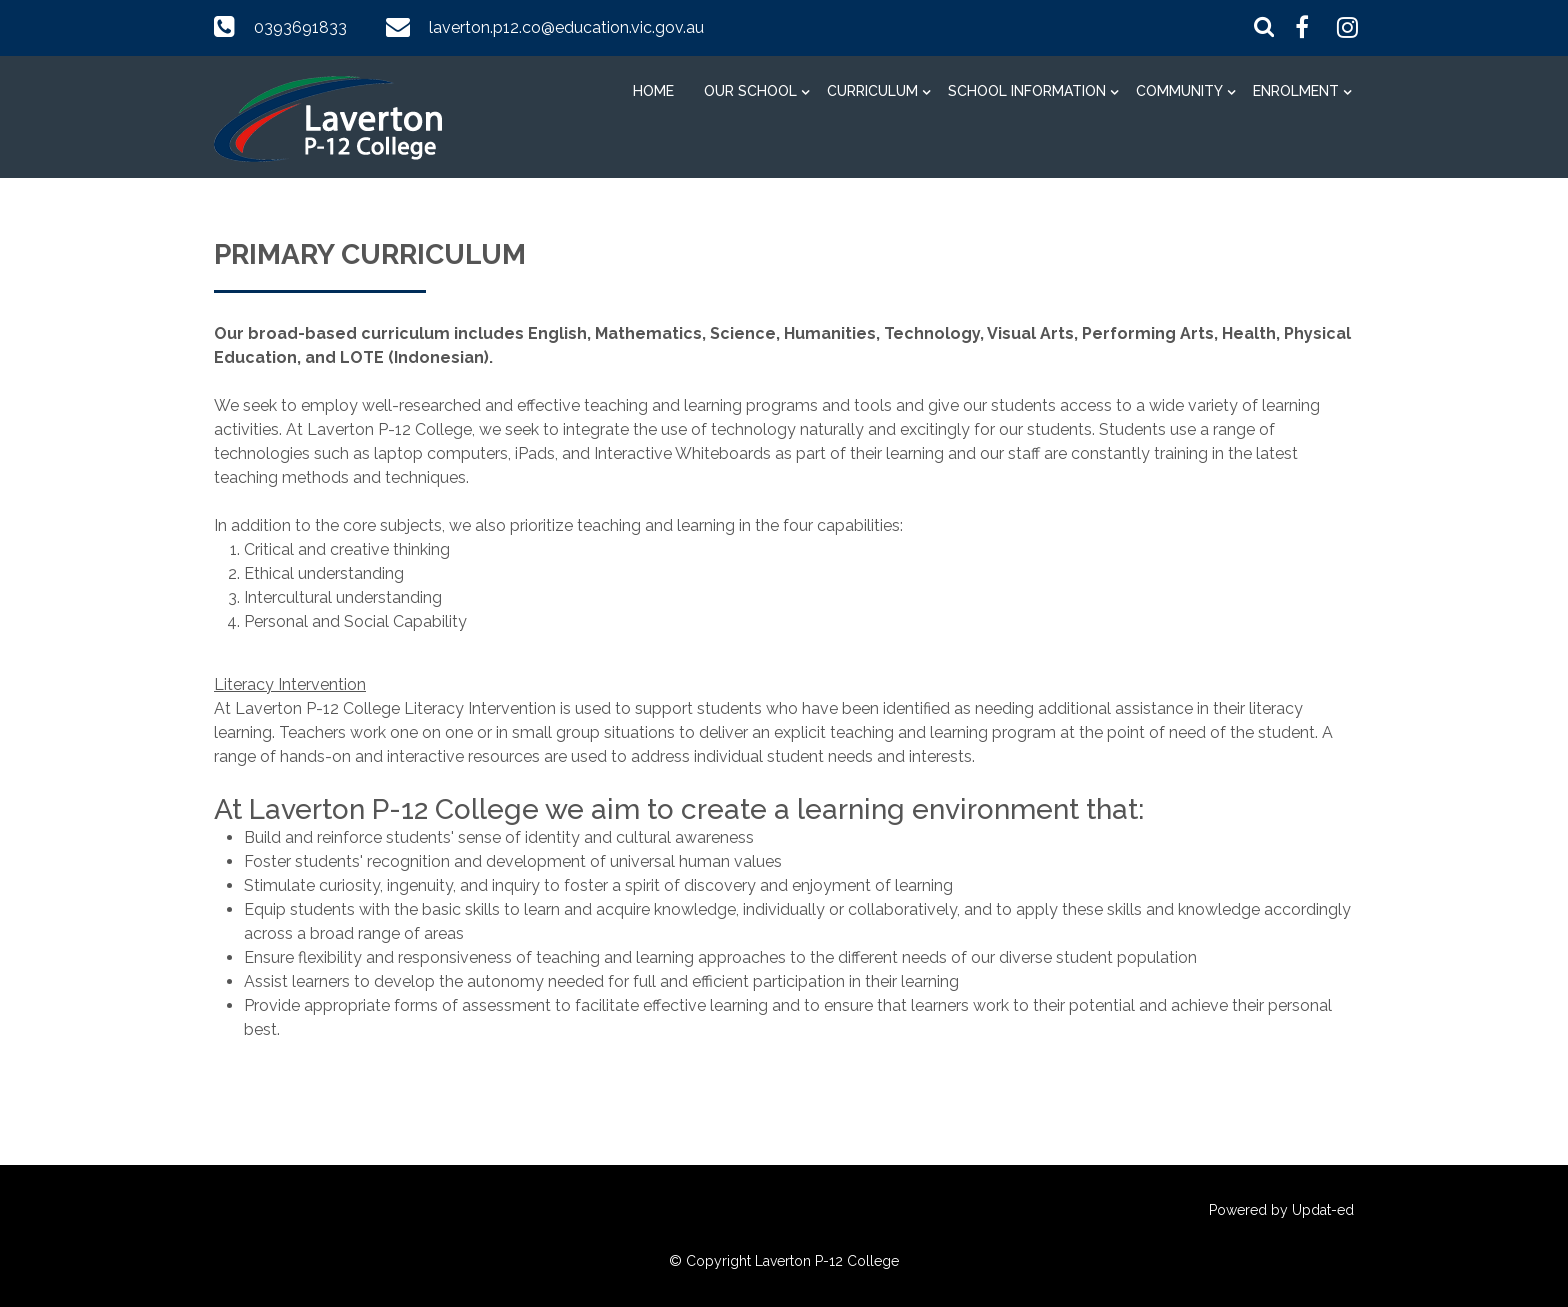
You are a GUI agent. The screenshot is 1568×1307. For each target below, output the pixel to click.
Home (653, 91)
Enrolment (1296, 91)
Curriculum (872, 91)
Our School (750, 91)
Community (1179, 91)
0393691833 (300, 27)
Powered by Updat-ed (1281, 1210)
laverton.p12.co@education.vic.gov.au (566, 27)
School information (1027, 91)
